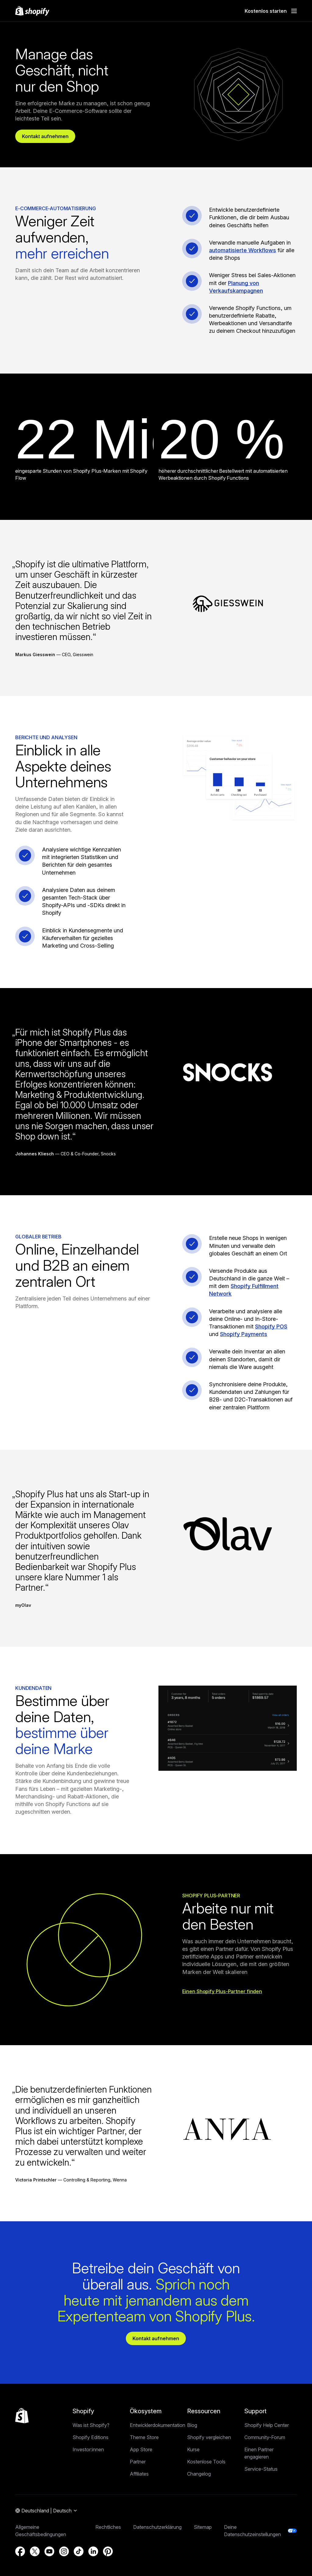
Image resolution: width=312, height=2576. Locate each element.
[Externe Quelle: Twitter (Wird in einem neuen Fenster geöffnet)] (35, 2559)
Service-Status (261, 2476)
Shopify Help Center (266, 2432)
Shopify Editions (90, 2445)
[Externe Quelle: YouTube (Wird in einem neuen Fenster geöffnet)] (49, 2559)
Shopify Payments (243, 1338)
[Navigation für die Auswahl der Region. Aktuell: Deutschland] (46, 2518)
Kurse (193, 2457)
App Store (141, 2457)
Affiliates (139, 2481)
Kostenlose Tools (206, 2469)
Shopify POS (271, 1330)
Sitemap (203, 2534)
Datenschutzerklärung (157, 2534)
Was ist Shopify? (91, 2432)
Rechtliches (108, 2534)
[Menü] (294, 11)
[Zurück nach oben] (22, 2423)
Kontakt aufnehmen (48, 138)
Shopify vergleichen (209, 2445)
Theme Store (144, 2445)
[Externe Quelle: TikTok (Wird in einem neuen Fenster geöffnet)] (78, 2559)
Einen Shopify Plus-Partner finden (222, 1995)
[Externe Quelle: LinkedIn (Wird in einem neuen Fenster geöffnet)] (93, 2559)
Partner (138, 2469)
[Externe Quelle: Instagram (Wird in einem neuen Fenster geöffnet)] (64, 2559)
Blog (192, 2432)
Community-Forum (264, 2445)
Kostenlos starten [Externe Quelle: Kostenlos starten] (266, 11)
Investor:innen (88, 2457)
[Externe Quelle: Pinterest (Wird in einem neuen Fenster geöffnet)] (108, 2559)
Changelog (199, 2481)
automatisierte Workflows (242, 254)
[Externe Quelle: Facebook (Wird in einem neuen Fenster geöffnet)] (20, 2559)
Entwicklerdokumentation (157, 2432)
